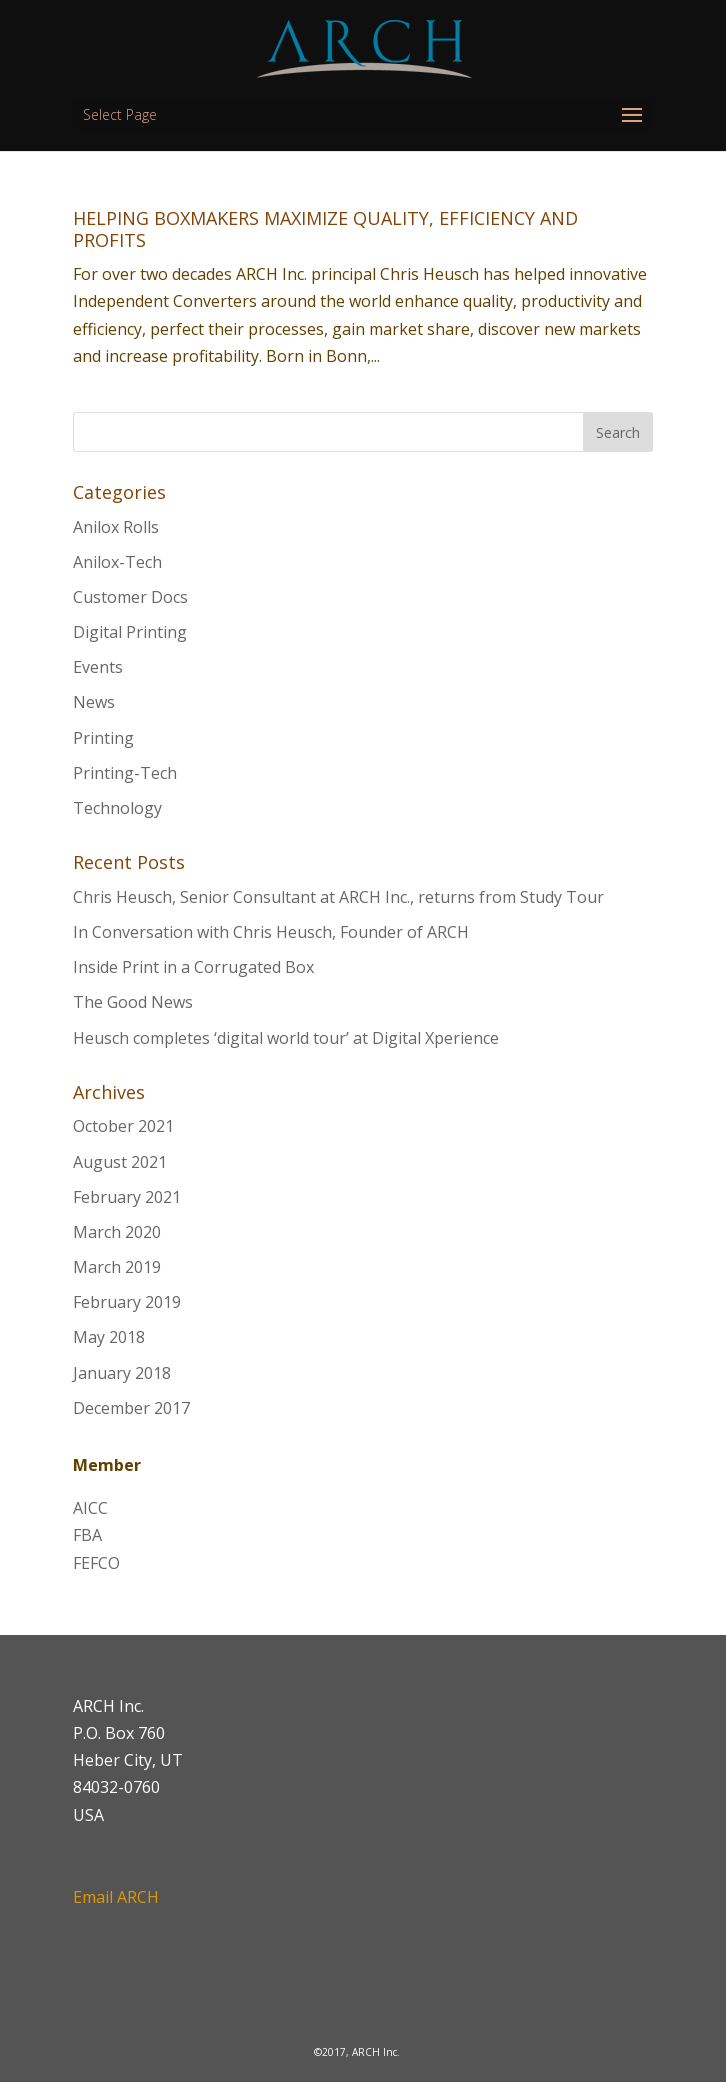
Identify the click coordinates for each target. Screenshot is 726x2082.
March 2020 (117, 1232)
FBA (87, 1535)
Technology (117, 808)
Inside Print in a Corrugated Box (193, 967)
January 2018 (122, 1373)
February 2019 (127, 1302)
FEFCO (96, 1563)
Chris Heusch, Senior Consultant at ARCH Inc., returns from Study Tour (338, 897)
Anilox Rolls (116, 527)
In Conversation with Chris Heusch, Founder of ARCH (271, 932)
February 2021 (127, 1197)
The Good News (133, 1002)
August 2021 (120, 1162)
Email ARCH (116, 1897)
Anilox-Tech (117, 562)
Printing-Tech (125, 773)
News (94, 702)
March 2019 (117, 1267)
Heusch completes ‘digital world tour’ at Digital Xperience (286, 1038)
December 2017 (131, 1408)
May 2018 (109, 1337)
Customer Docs (130, 597)
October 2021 (123, 1126)
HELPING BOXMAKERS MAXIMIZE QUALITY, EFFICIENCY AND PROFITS (325, 229)
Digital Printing (130, 632)
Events (98, 667)
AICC (90, 1508)
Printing (103, 738)
